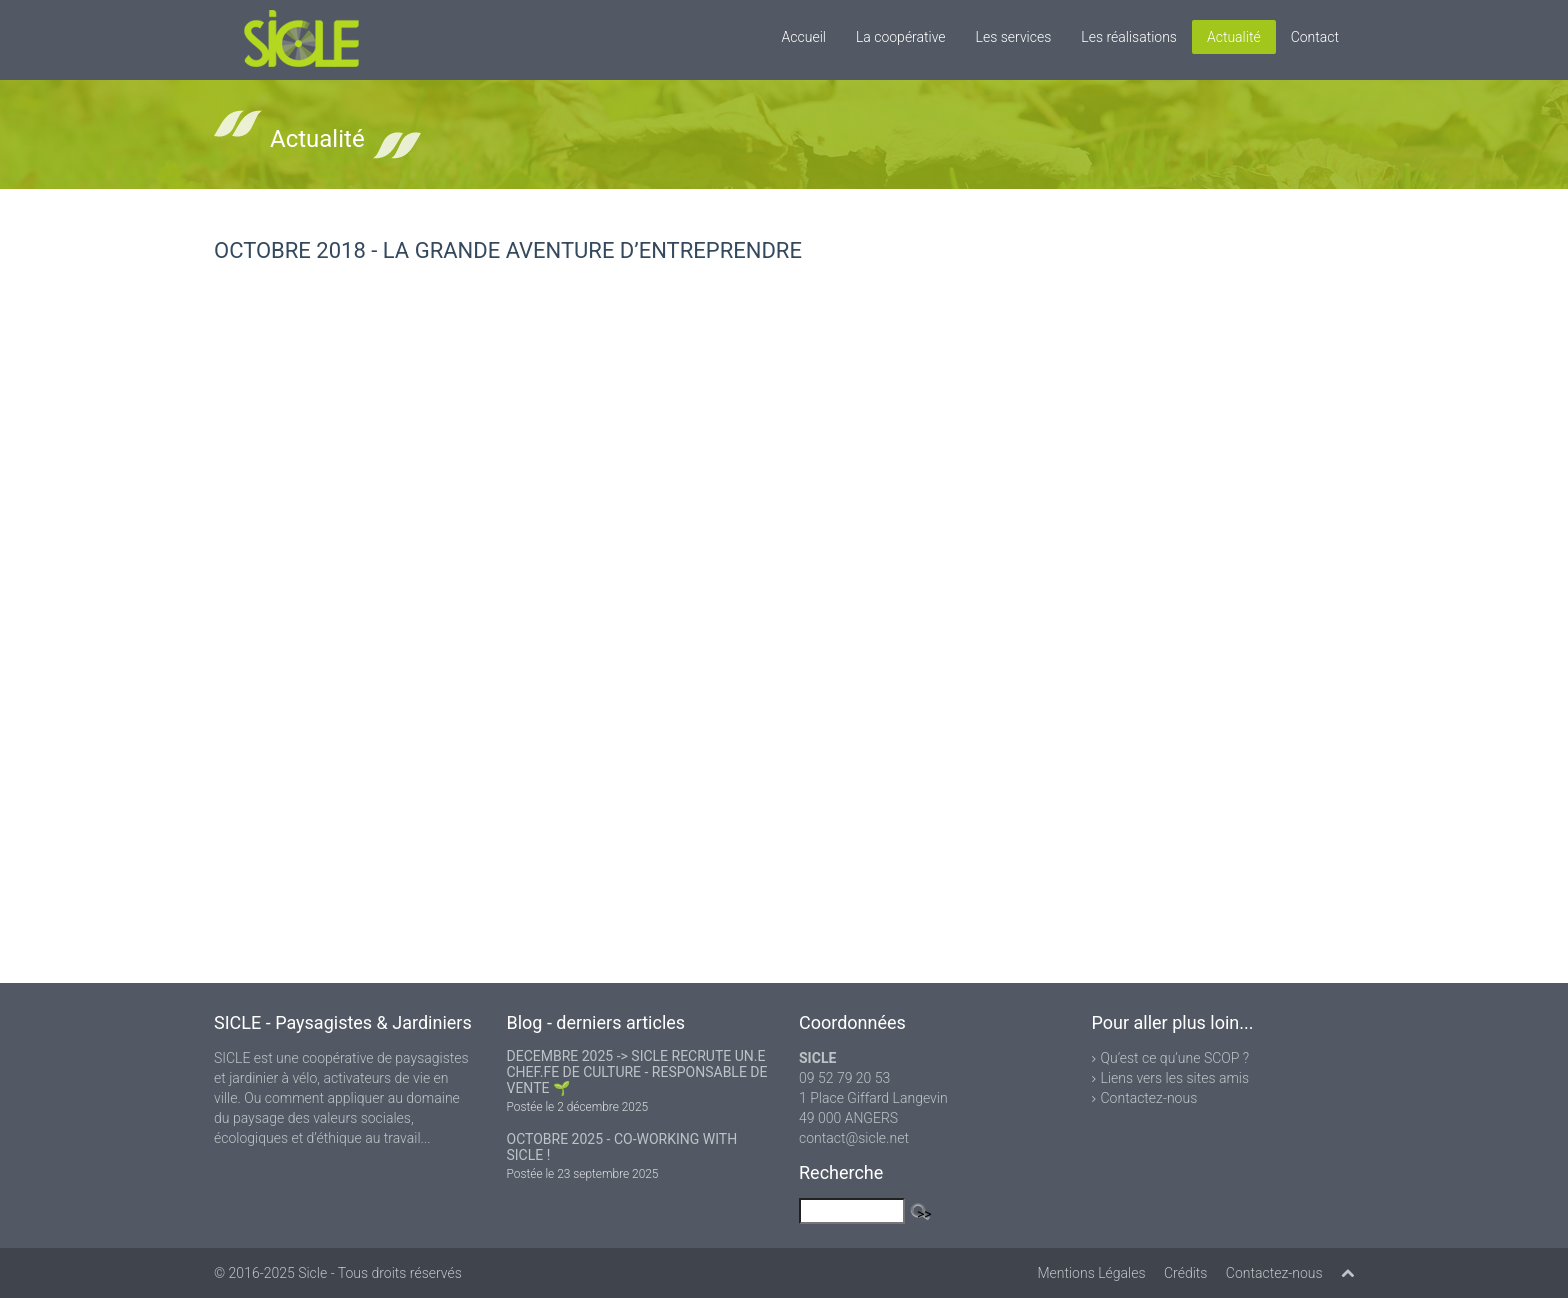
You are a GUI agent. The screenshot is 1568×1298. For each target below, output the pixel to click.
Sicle (312, 1273)
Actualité (1234, 37)
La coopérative (901, 37)
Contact (1315, 37)
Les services (1014, 37)
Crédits (1185, 1273)
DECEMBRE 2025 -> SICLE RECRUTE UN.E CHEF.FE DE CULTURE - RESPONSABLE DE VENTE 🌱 (637, 1072)
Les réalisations (1129, 37)
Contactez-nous (1149, 1098)
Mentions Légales (1091, 1273)
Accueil (804, 37)
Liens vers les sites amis (1175, 1078)
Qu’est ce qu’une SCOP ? (1175, 1058)
